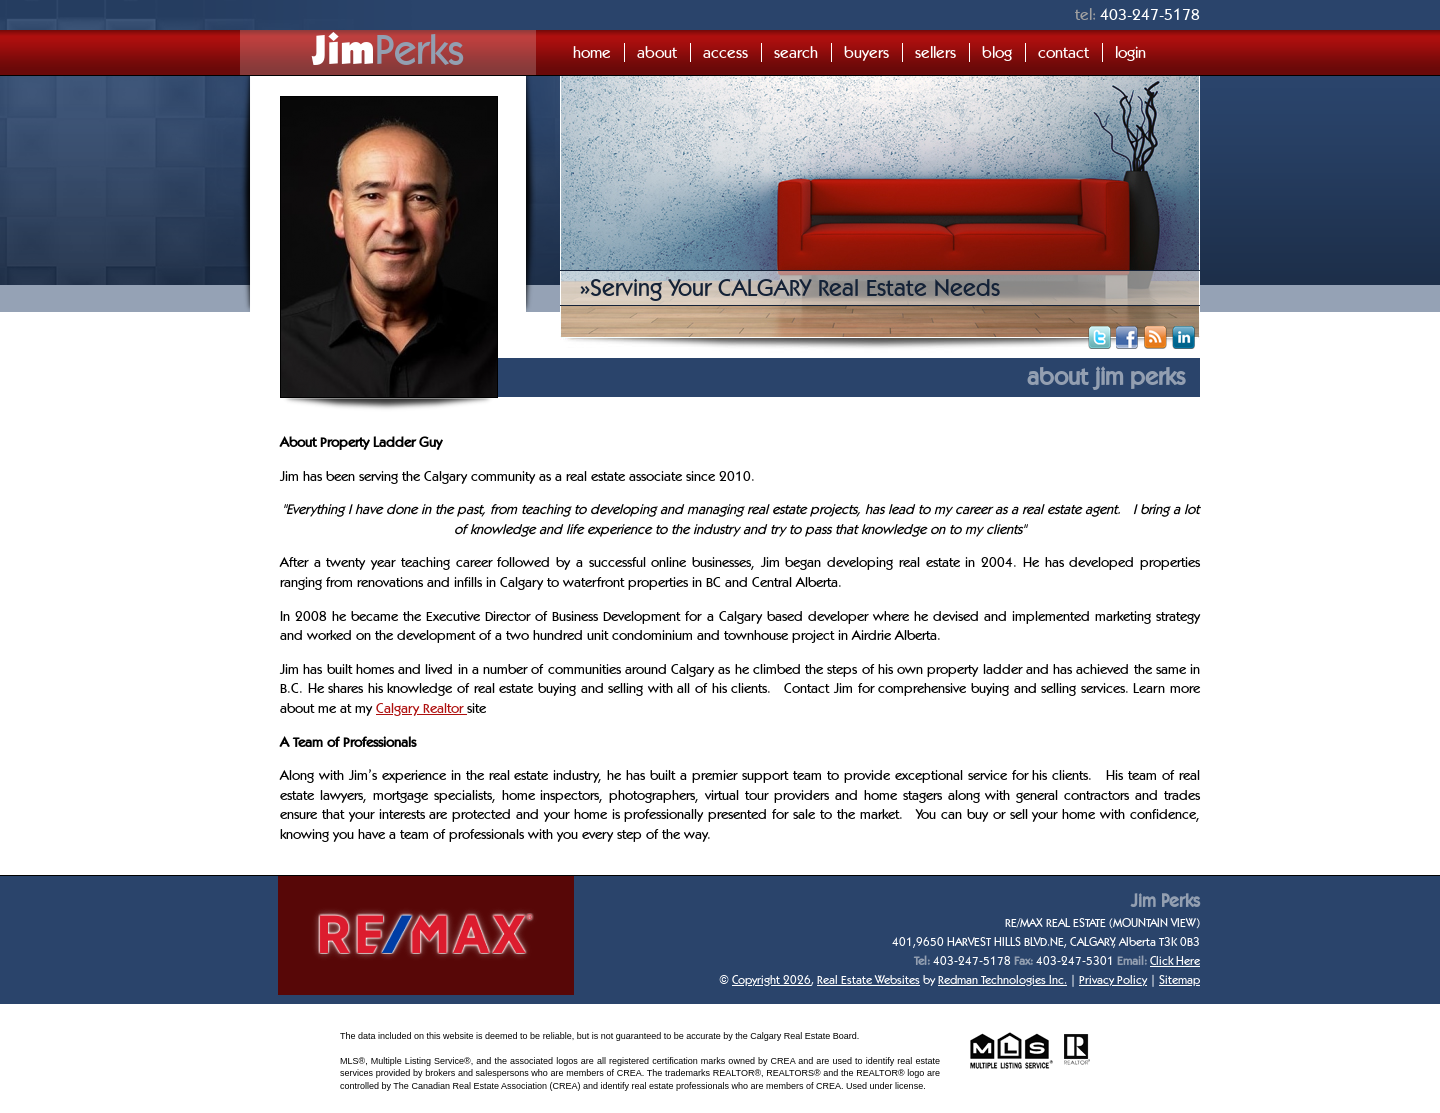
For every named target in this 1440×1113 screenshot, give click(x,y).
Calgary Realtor (421, 708)
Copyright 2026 (771, 979)
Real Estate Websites (868, 979)
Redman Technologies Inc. (1002, 979)
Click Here (1175, 960)
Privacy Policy (1113, 979)
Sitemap (1179, 979)
